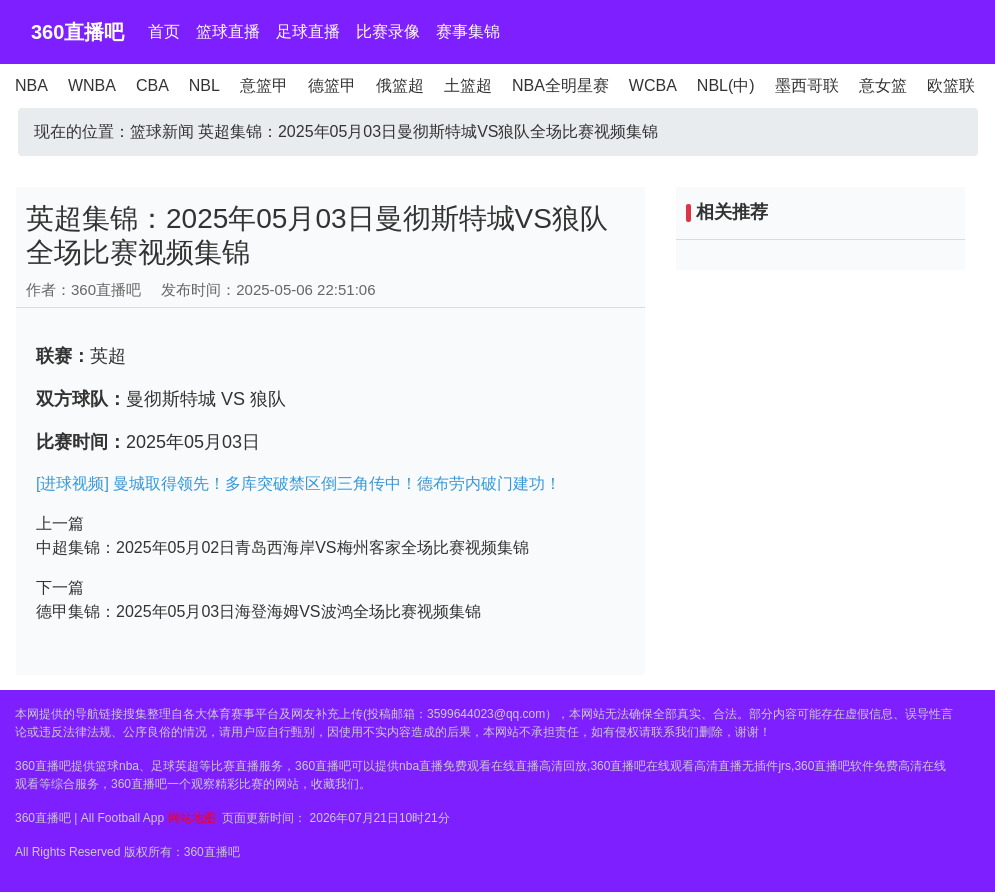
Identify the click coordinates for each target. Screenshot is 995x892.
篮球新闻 (162, 131)
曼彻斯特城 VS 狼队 (206, 399)
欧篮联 (951, 85)
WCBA (653, 85)
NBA (31, 85)
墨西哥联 (807, 85)
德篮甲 (332, 85)
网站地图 (192, 818)
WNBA (92, 85)
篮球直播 (228, 31)
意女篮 (883, 85)
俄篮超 (400, 85)
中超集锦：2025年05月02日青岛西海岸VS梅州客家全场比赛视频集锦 (282, 547)
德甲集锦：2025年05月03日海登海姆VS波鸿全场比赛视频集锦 (258, 611)
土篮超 (468, 85)
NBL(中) (726, 85)
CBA (152, 85)
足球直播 (308, 31)
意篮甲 (264, 85)
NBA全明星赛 (560, 85)
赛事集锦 (468, 31)
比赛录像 (388, 31)
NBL (204, 85)
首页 (164, 31)
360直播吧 (77, 32)
